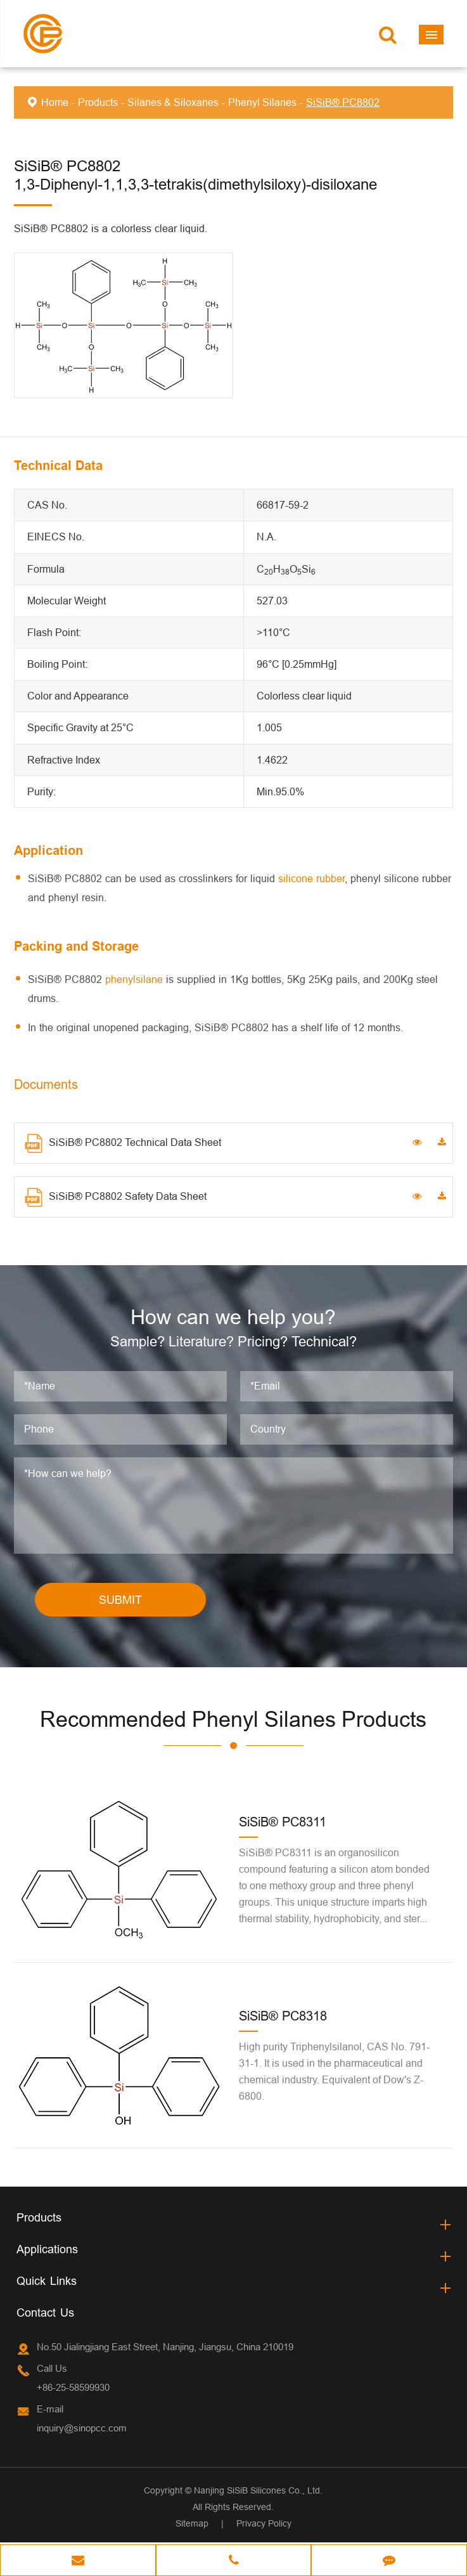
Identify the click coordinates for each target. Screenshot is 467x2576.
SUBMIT (120, 1601)
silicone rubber (311, 878)
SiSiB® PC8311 (282, 1823)
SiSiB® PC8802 (343, 102)
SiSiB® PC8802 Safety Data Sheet (116, 1197)
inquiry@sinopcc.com (82, 2429)
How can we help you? (233, 1318)
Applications (47, 2251)
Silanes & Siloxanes (173, 102)
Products (98, 102)
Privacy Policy (263, 2525)
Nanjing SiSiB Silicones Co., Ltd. (258, 2492)
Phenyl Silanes (262, 102)
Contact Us (45, 2314)
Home (54, 102)
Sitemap (192, 2525)
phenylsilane (134, 979)
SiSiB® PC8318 (283, 2017)
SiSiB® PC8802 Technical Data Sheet (123, 1143)
